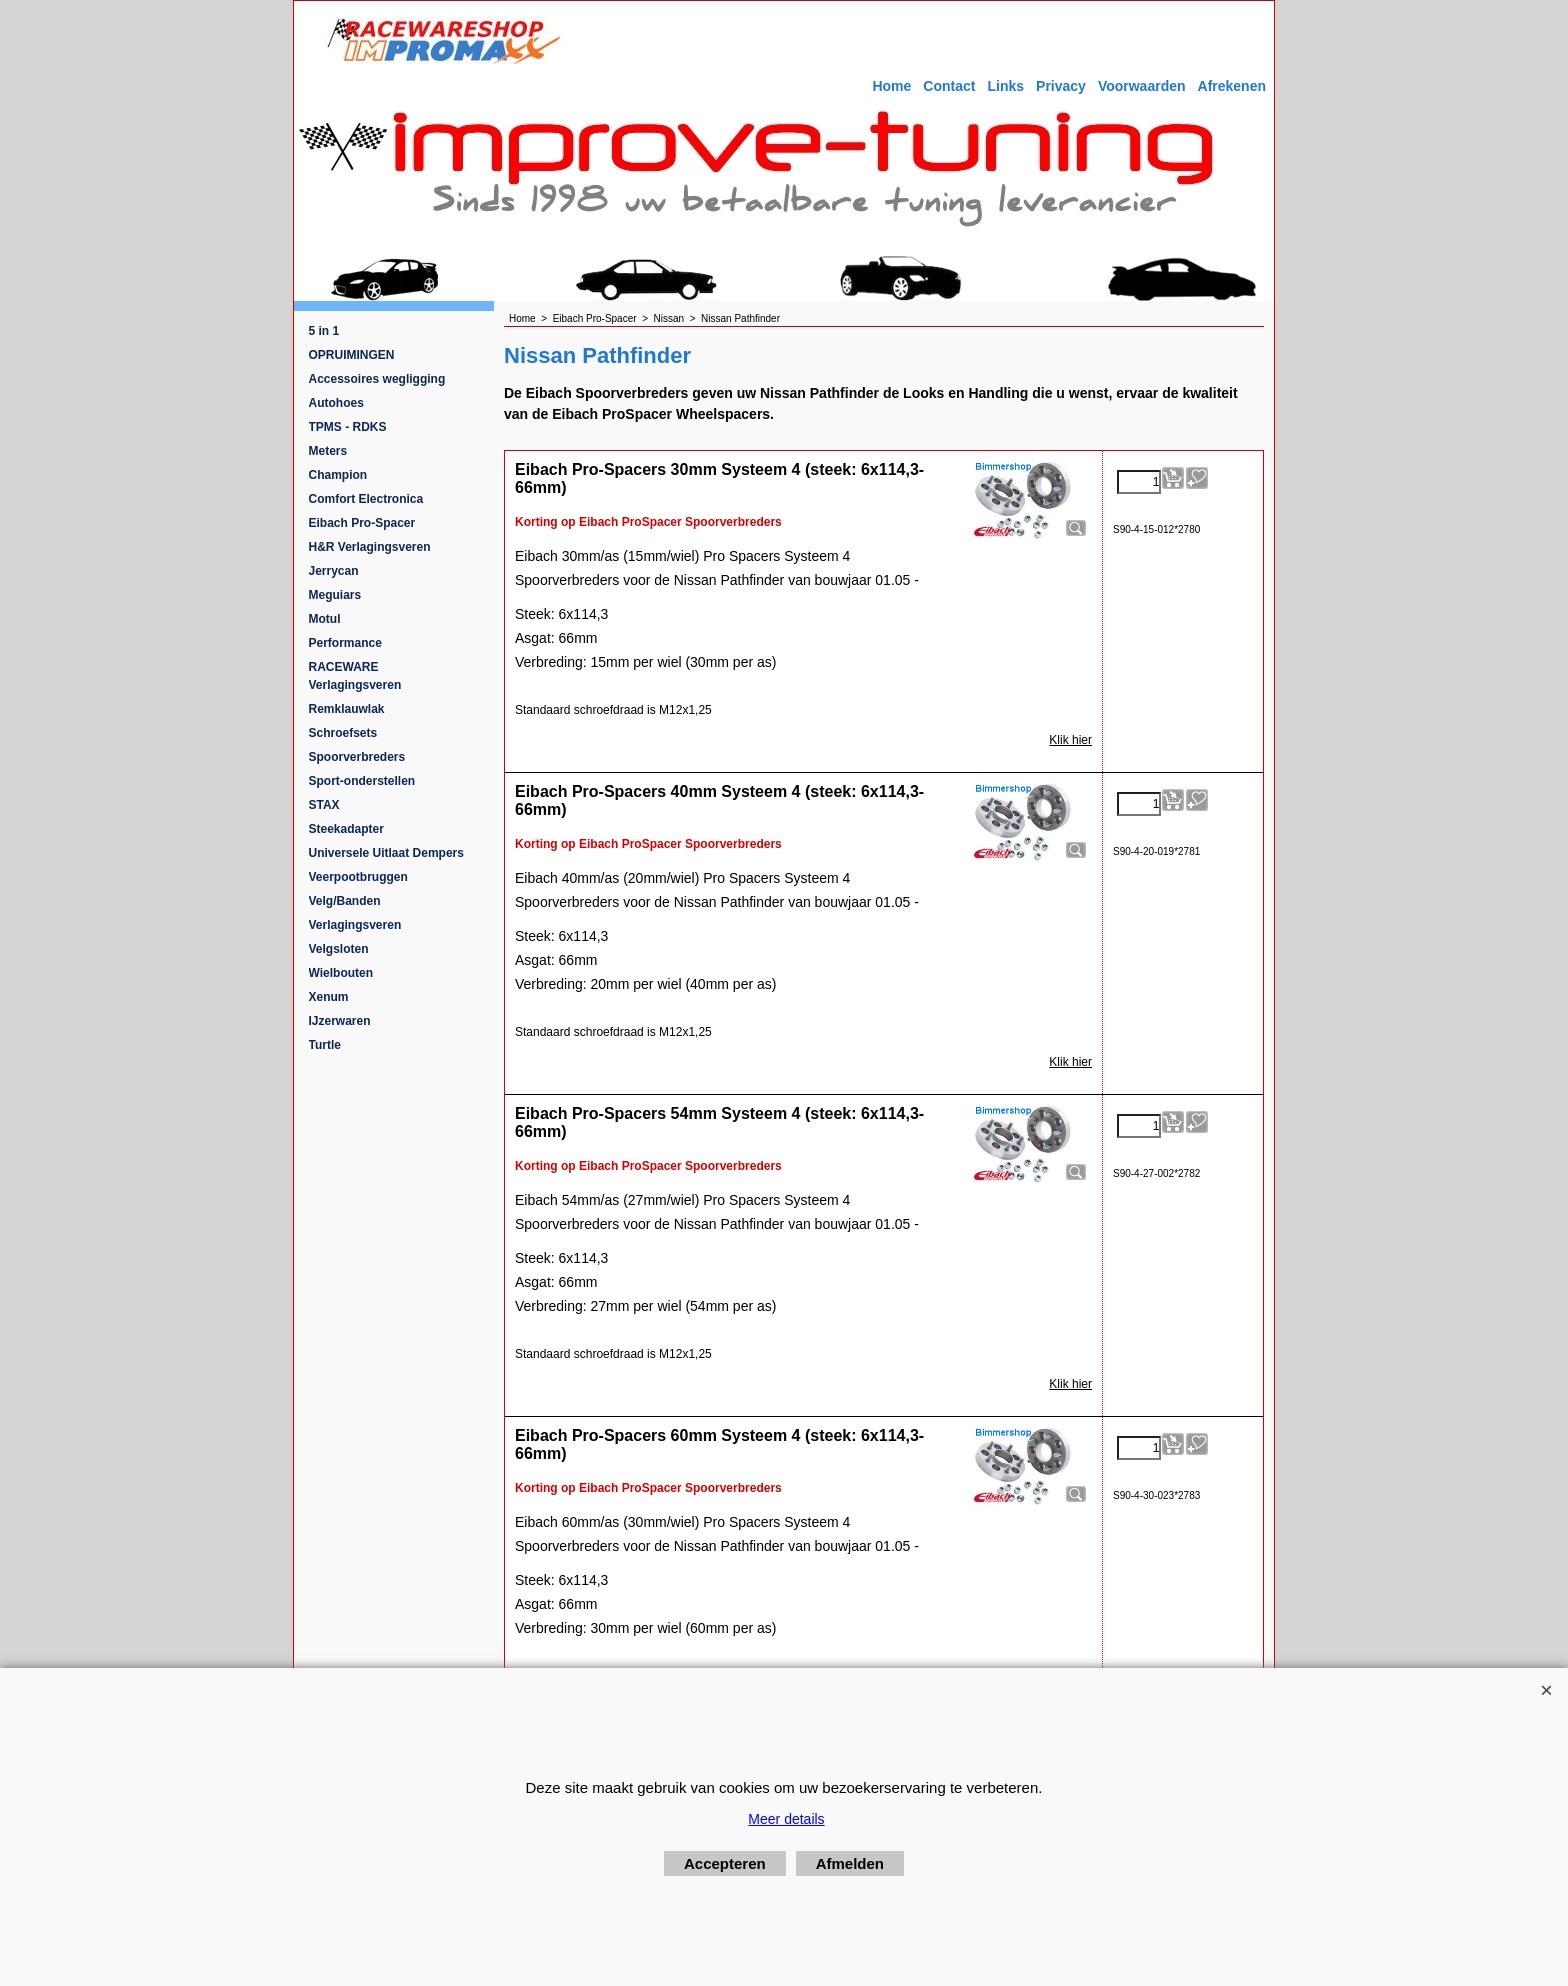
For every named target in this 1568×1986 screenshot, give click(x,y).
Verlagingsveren (355, 925)
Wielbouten (341, 973)
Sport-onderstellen (362, 781)
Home (891, 86)
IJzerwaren (340, 1021)
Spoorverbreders (357, 757)
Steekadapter (346, 829)
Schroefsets (343, 733)
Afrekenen (1232, 86)
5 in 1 (324, 331)
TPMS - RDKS (348, 427)
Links (1005, 86)
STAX (324, 805)
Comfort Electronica (366, 499)
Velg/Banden (345, 901)
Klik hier (1070, 740)
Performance (345, 643)
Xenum (329, 997)
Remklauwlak (347, 709)
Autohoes (336, 403)
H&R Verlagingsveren (370, 547)
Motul (325, 619)
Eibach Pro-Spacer (362, 523)
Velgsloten (339, 949)
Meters (328, 451)
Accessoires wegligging (377, 379)
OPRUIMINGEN (352, 355)
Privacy (1061, 86)
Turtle (325, 1045)
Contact (949, 86)
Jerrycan (334, 571)
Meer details (786, 1819)
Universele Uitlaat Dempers (386, 853)
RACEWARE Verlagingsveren (355, 676)
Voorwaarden (1142, 86)
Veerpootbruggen (358, 877)
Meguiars (335, 595)
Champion (338, 475)
